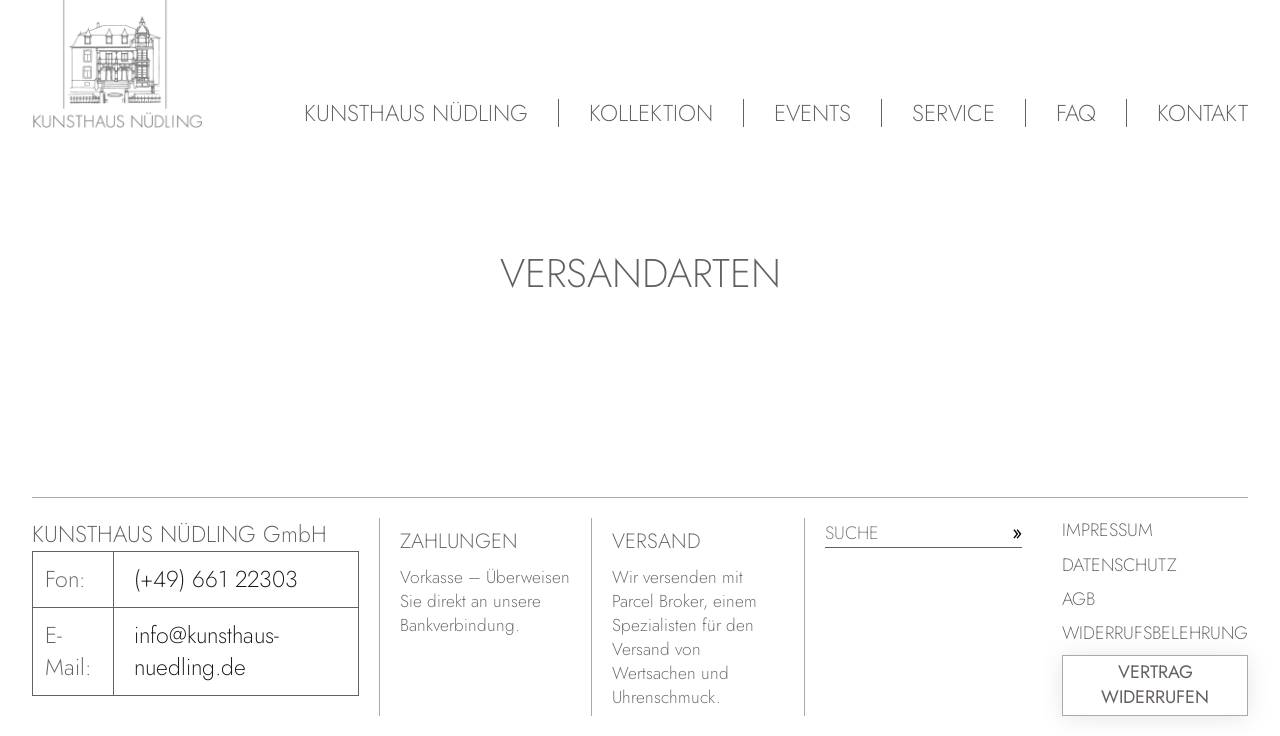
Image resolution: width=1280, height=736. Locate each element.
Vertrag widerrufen (1155, 684)
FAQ (1076, 113)
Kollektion (651, 113)
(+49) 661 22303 (216, 579)
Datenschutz (1119, 565)
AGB (1078, 599)
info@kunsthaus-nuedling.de (206, 651)
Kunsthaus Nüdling (416, 113)
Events (812, 113)
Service (953, 113)
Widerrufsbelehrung (1155, 633)
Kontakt (1202, 113)
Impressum (1107, 530)
